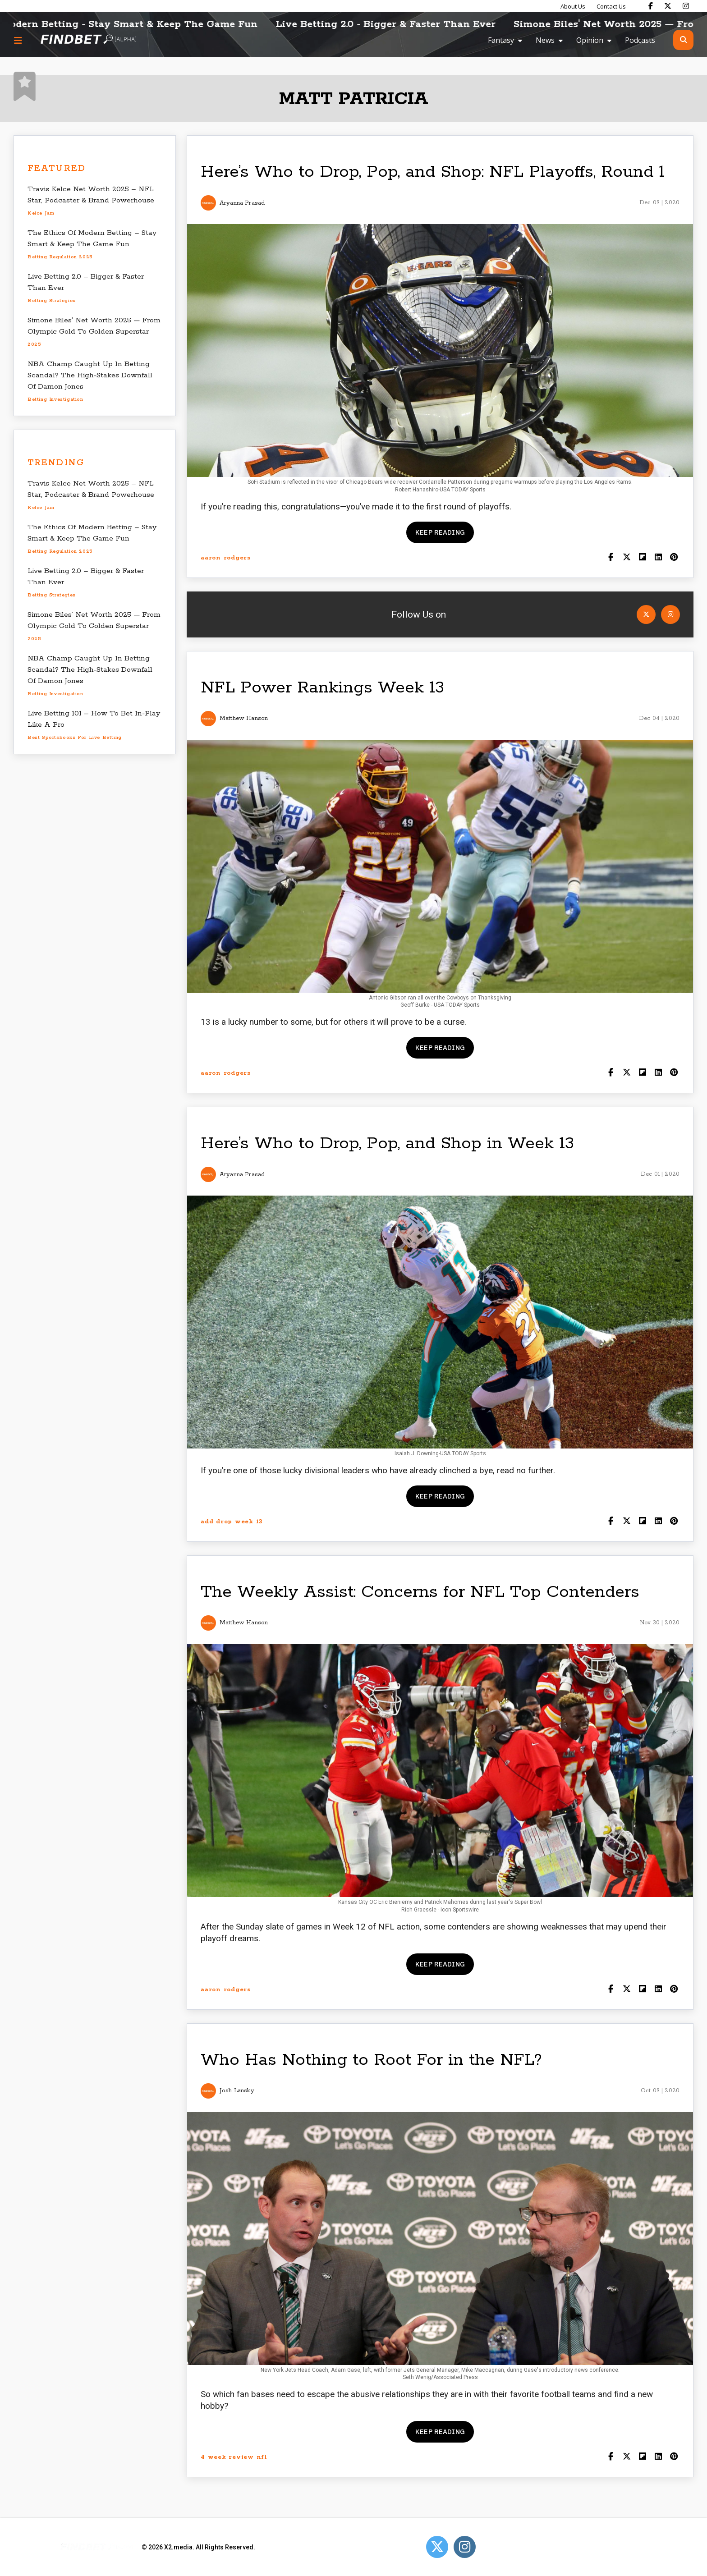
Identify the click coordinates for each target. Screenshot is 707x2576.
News (545, 40)
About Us (572, 6)
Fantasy (501, 40)
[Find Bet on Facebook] (650, 6)
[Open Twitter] (646, 614)
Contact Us (611, 6)
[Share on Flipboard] (642, 558)
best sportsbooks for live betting (75, 737)
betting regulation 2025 (60, 257)
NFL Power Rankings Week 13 (322, 687)
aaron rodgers (226, 558)
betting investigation (55, 399)
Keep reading (440, 532)
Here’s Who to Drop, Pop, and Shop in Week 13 (387, 1143)
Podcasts (640, 40)
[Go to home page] (88, 39)
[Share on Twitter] (626, 558)
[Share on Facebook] (610, 558)
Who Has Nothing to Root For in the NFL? (371, 2060)
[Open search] (683, 40)
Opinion (589, 40)
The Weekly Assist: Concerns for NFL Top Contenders (420, 1592)
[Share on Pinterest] (673, 558)
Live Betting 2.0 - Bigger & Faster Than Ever (402, 24)
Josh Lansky (237, 2091)
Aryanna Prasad (242, 203)
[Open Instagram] (670, 614)
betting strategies (52, 301)
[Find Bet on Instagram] (686, 6)
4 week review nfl (234, 2457)
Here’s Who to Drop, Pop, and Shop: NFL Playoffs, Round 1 (433, 172)
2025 (34, 344)
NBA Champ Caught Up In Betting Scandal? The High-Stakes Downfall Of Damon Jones (90, 375)
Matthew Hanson (244, 718)
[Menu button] (18, 40)
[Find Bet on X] (667, 6)
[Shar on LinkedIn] (658, 558)
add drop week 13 (231, 1522)
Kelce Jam (41, 213)
